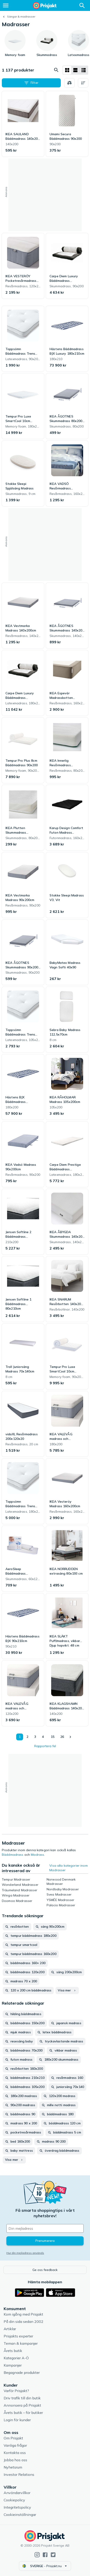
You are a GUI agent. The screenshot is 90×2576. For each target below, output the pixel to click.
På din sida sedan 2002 (23, 2321)
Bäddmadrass (13, 1855)
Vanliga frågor (15, 2445)
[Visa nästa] (70, 1736)
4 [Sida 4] (43, 1737)
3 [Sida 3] (35, 1737)
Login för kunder (17, 2420)
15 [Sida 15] (52, 1737)
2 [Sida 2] (27, 1737)
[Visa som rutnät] (67, 70)
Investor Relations (19, 2474)
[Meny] (5, 5)
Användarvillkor (17, 2492)
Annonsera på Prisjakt (22, 2405)
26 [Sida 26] (62, 1737)
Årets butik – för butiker (23, 2412)
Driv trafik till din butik (22, 2398)
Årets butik (13, 2350)
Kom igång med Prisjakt (23, 2314)
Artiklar (10, 2329)
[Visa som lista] (75, 70)
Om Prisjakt (13, 2438)
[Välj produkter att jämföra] (69, 82)
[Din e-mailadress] (45, 2228)
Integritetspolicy (17, 2507)
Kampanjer (13, 2365)
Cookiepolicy (14, 2500)
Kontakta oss (15, 2452)
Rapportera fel (45, 1746)
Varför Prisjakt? (16, 2390)
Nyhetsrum (13, 2467)
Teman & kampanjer (21, 2343)
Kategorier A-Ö (16, 2358)
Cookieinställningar (20, 2514)
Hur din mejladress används (25, 2253)
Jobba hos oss (15, 2460)
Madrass (37, 1855)
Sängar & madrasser (21, 16)
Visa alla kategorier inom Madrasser (68, 1867)
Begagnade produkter (22, 2372)
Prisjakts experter (18, 2336)
